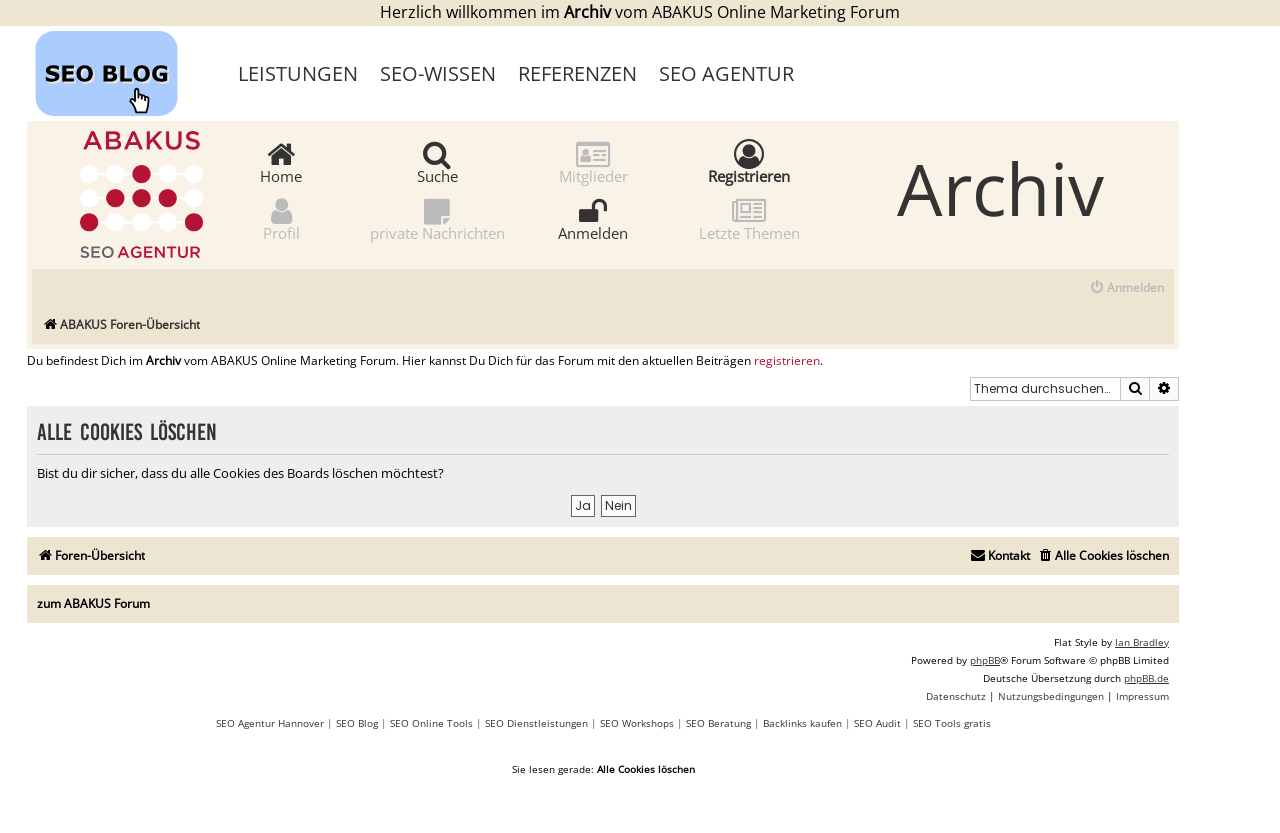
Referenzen (577, 73)
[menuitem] (1126, 288)
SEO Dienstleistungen (536, 723)
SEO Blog (357, 723)
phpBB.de (1146, 678)
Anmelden (593, 218)
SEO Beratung (718, 723)
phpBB (985, 660)
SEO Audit (877, 723)
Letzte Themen (749, 218)
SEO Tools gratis (952, 723)
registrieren (787, 361)
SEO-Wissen (438, 73)
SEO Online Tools (431, 723)
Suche (437, 161)
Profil (281, 218)
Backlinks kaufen (802, 723)
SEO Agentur (726, 73)
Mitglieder (593, 161)
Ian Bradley (1142, 642)
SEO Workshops (637, 723)
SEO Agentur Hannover (270, 723)
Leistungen (298, 73)
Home (281, 161)
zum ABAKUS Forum (93, 603)
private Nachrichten (437, 218)
